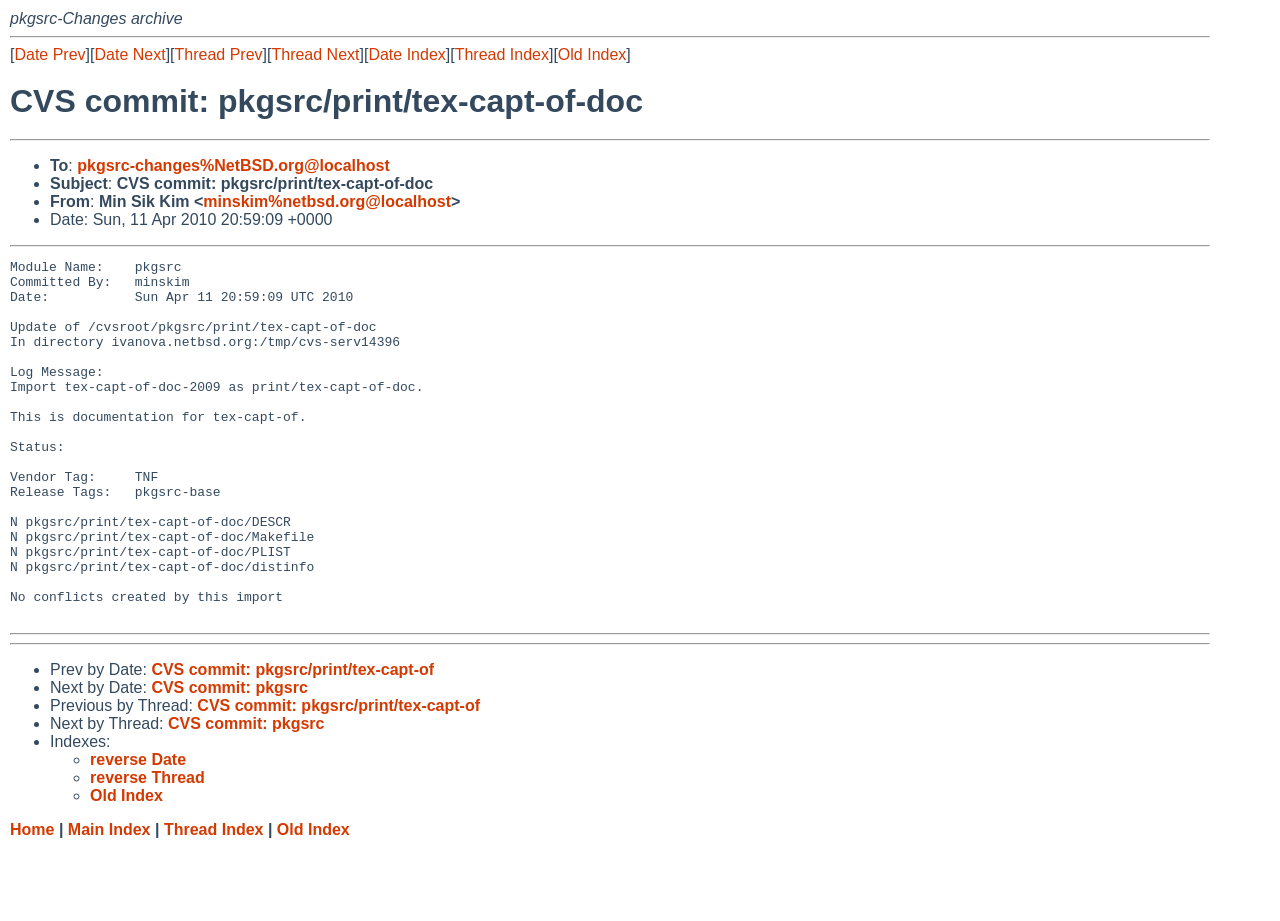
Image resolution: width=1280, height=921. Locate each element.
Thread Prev (219, 54)
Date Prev (49, 54)
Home (32, 901)
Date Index (406, 54)
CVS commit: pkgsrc (229, 759)
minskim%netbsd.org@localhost (327, 201)
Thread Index (502, 54)
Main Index (109, 901)
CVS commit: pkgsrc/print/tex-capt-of (292, 741)
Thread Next (315, 54)
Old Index (592, 54)
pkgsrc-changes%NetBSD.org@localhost (233, 165)
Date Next (129, 54)
